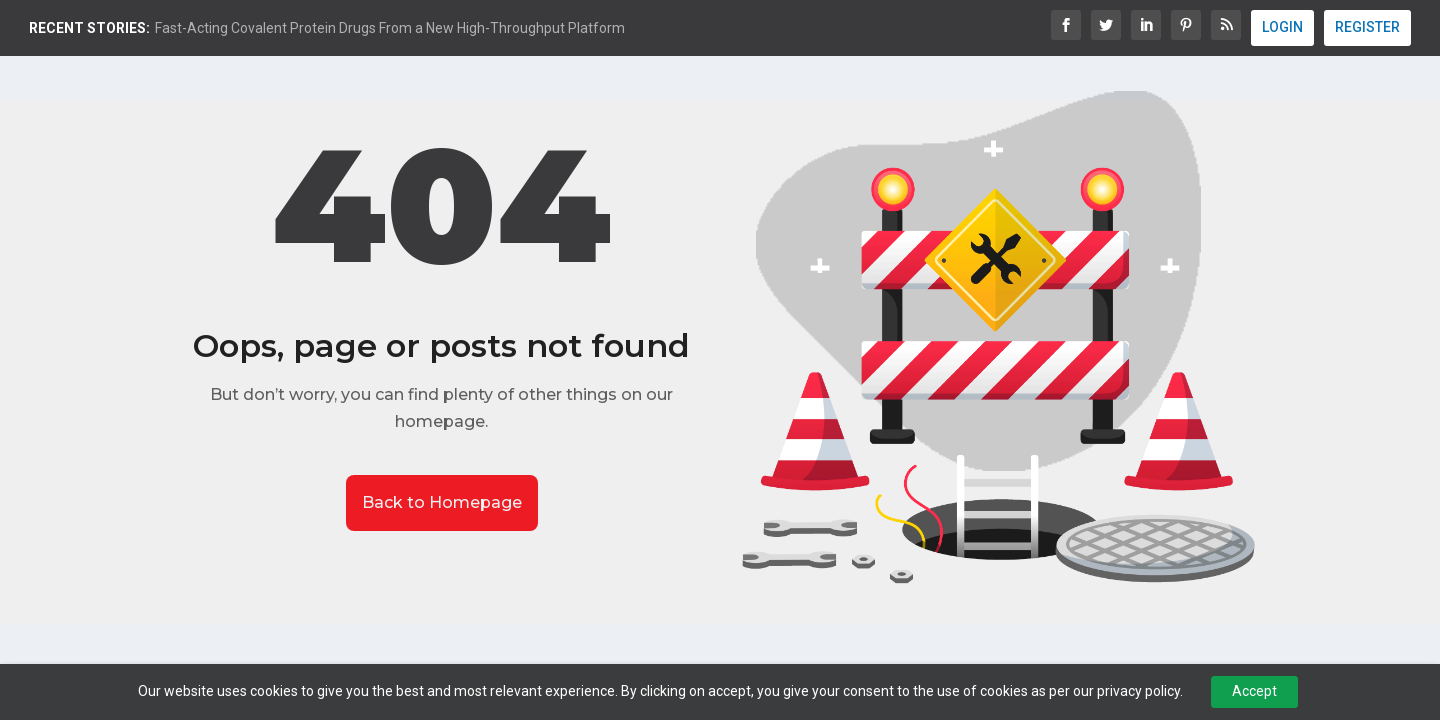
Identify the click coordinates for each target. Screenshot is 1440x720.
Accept (1254, 691)
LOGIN (1282, 27)
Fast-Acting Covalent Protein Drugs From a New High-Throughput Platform (390, 28)
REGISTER (1367, 27)
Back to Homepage (442, 502)
